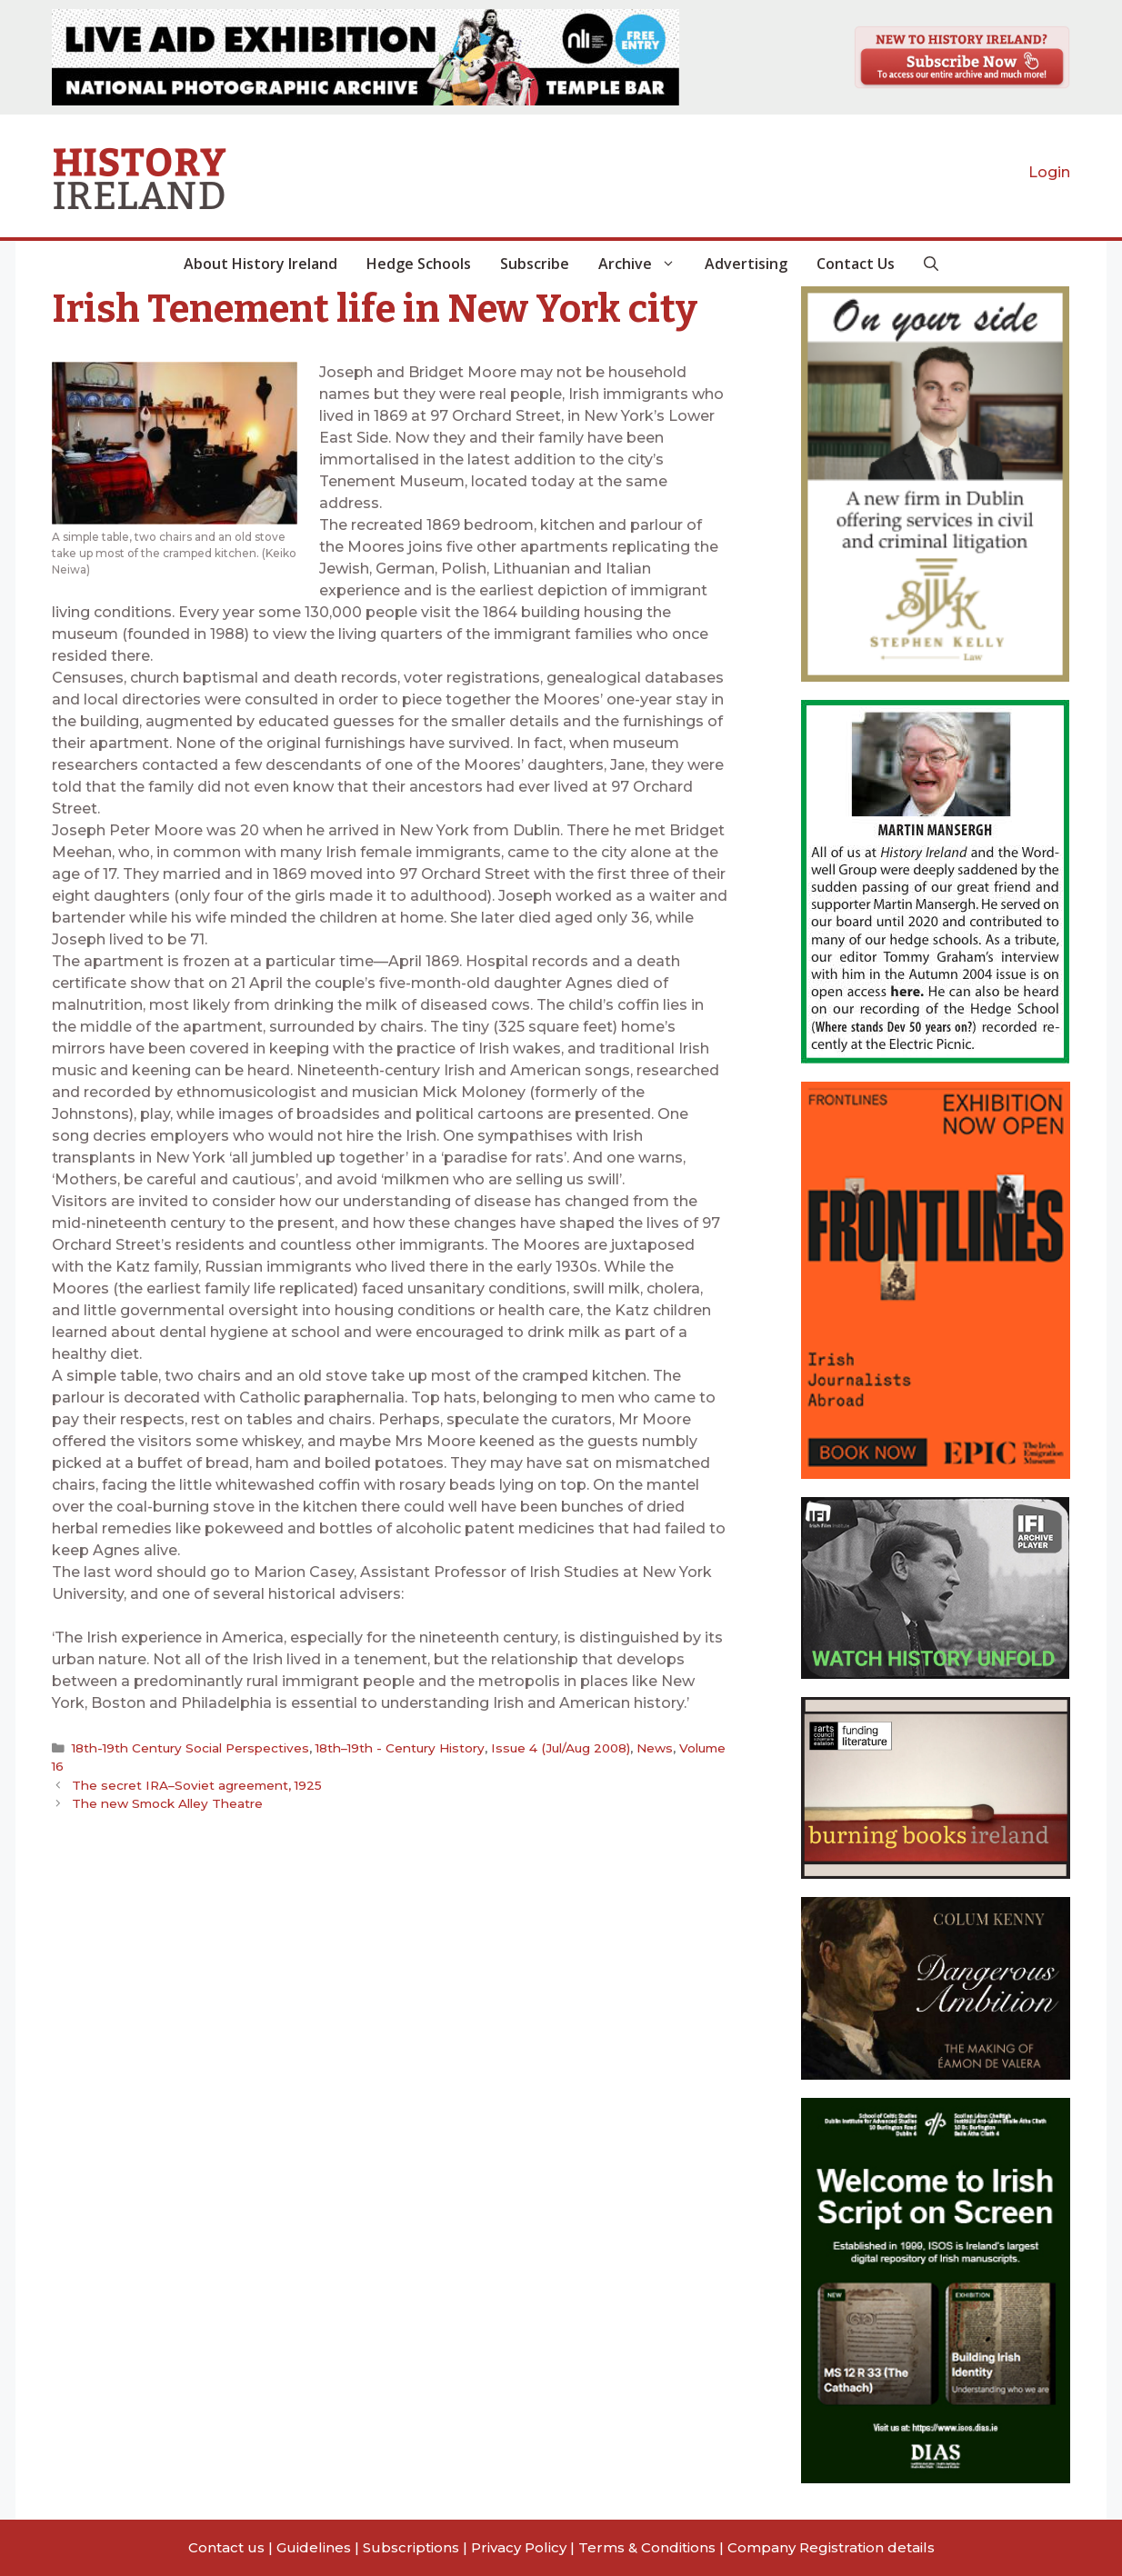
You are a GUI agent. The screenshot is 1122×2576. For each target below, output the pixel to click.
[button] (931, 263)
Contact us (226, 2547)
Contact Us (855, 264)
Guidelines (313, 2547)
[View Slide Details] (365, 57)
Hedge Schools (418, 264)
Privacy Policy (518, 2547)
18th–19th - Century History (400, 1748)
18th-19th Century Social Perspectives (190, 1748)
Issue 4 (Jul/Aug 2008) (560, 1748)
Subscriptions (411, 2547)
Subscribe (534, 264)
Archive (644, 263)
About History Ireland (260, 264)
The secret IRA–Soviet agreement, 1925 (197, 1785)
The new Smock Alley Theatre (167, 1803)
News (654, 1748)
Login (1049, 172)
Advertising (746, 264)
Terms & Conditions (647, 2547)
